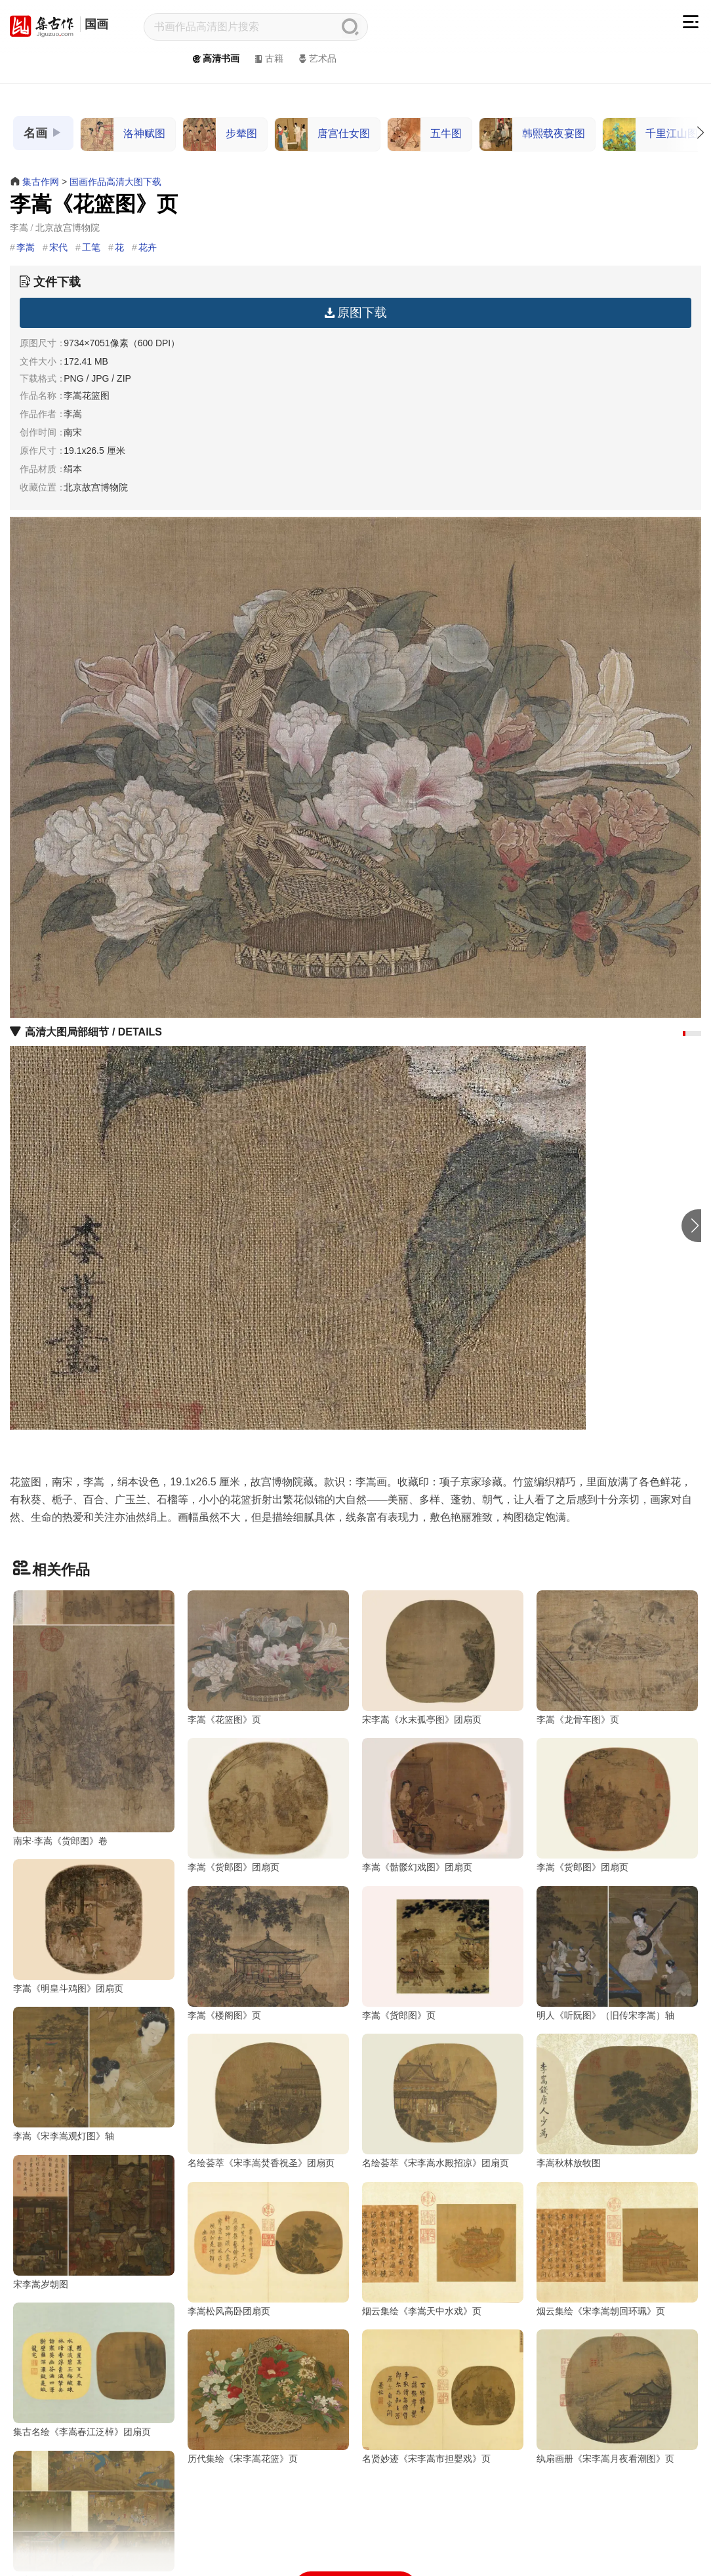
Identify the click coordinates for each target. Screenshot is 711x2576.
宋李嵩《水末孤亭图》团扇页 (421, 1719)
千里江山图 (650, 134)
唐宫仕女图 (322, 134)
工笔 (91, 247)
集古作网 (40, 181)
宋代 (58, 247)
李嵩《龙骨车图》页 (578, 1719)
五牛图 (425, 134)
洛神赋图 (123, 134)
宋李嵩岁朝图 (564, 2284)
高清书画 (214, 58)
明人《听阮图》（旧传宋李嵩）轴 (431, 2096)
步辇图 (220, 134)
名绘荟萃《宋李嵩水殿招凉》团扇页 (261, 2284)
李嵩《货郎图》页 (224, 2096)
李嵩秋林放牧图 (394, 2284)
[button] (684, 1033)
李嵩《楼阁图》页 (50, 2096)
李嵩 (25, 247)
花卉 (147, 247)
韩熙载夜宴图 (532, 134)
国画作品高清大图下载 (115, 181)
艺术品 (316, 58)
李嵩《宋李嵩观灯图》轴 (587, 2096)
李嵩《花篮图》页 (224, 1719)
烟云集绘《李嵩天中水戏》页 (247, 2472)
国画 (96, 24)
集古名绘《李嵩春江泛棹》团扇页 (605, 2472)
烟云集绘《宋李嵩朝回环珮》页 (426, 2472)
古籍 (268, 58)
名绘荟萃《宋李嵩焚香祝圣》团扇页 (86, 2284)
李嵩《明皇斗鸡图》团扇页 (592, 1907)
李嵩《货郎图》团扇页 (59, 1907)
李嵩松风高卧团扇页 (54, 2472)
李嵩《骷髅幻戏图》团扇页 (243, 1907)
